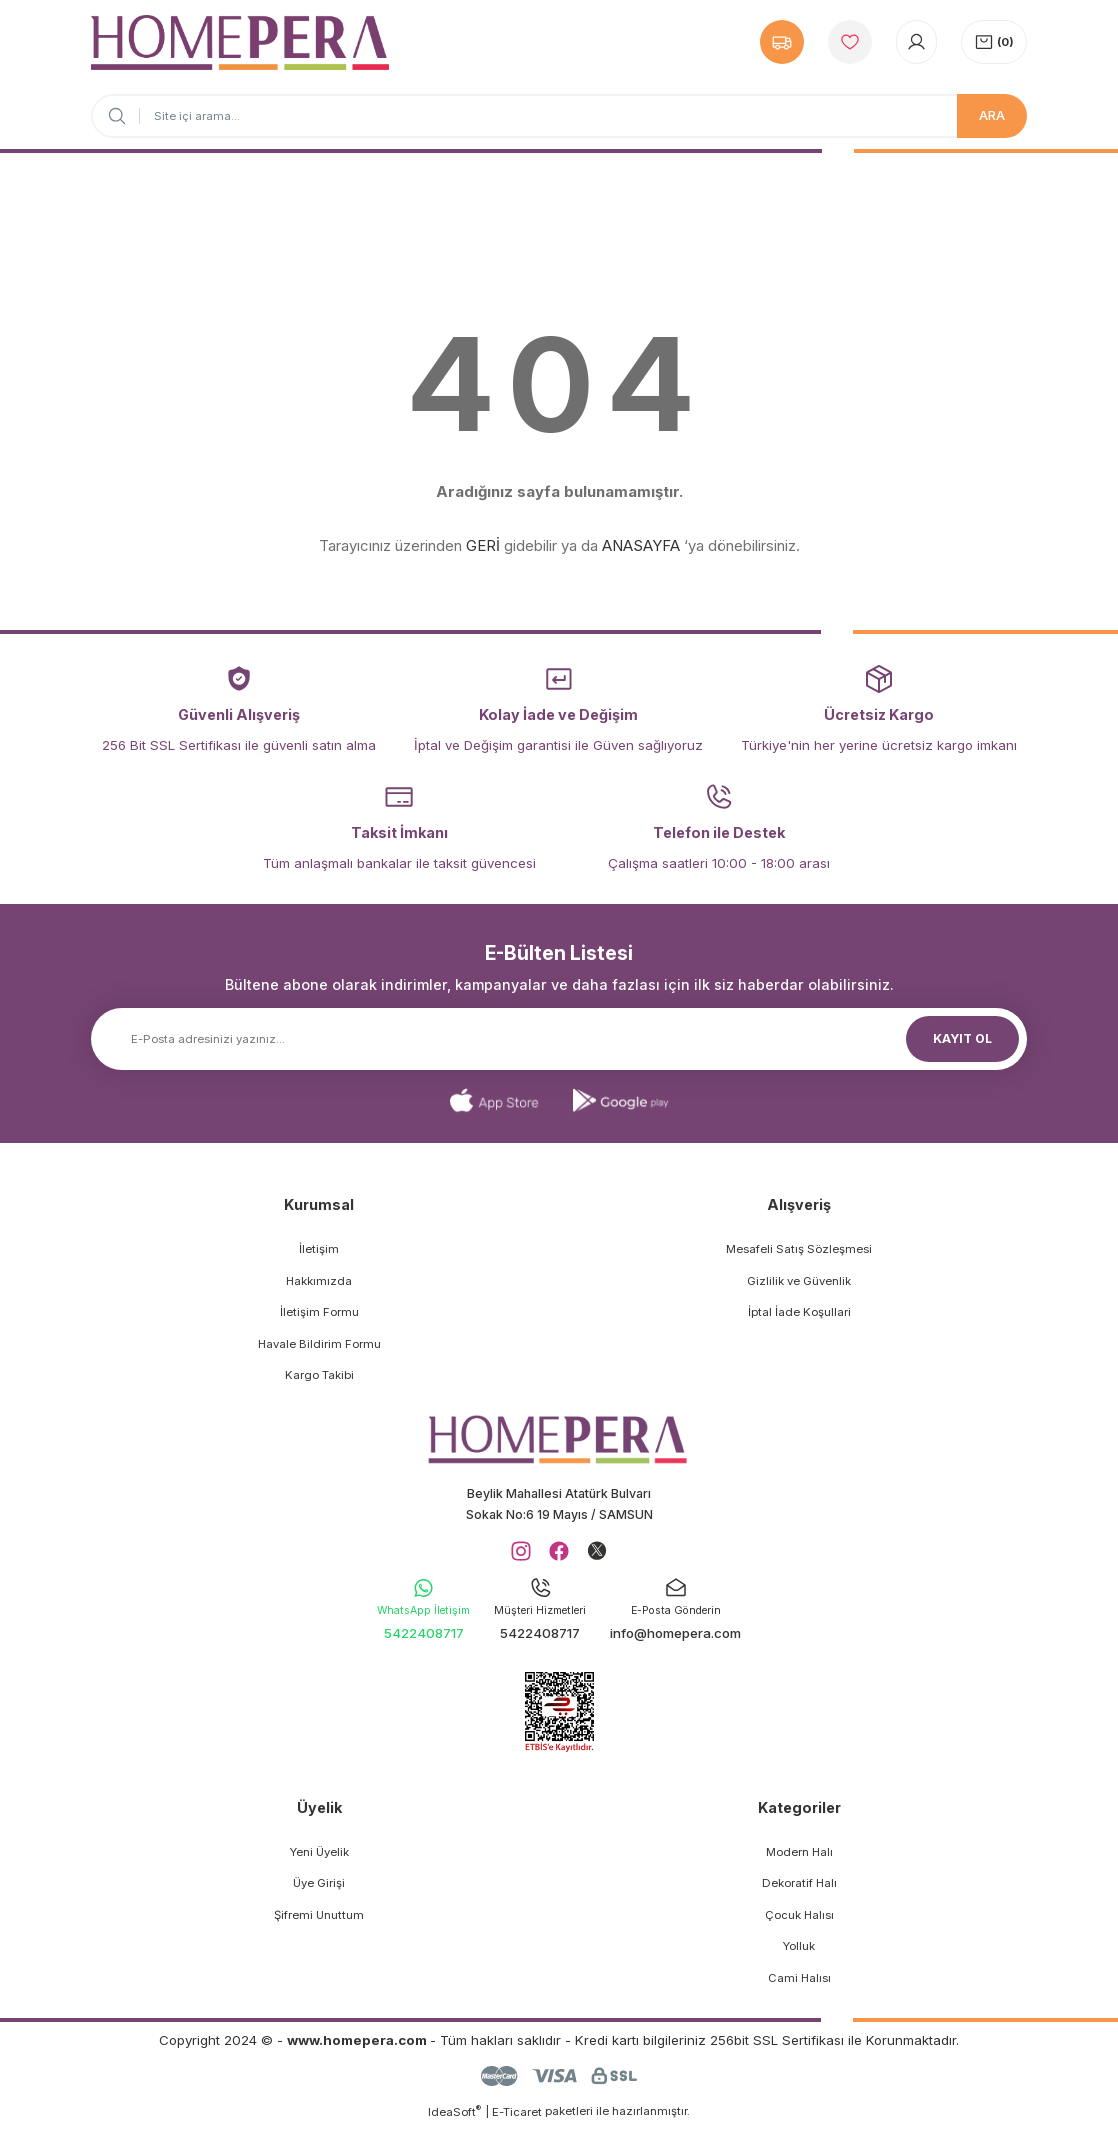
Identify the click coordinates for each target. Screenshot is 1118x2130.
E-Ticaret (517, 2116)
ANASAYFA (641, 545)
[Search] (559, 116)
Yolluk (799, 1950)
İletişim (319, 1249)
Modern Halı (799, 1856)
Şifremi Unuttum (319, 1919)
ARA (992, 115)
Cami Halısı (799, 1982)
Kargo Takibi (319, 1375)
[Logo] (240, 42)
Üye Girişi (319, 1887)
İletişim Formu (319, 1312)
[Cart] (994, 42)
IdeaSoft (454, 2115)
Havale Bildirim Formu (319, 1344)
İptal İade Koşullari (799, 1312)
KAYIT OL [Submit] (963, 1038)
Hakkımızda (319, 1281)
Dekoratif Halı (799, 1887)
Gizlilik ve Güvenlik (799, 1281)
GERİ (483, 545)
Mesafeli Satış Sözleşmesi (799, 1249)
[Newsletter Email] (559, 1039)
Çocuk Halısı (799, 1919)
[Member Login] (916, 42)
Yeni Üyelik (319, 1856)
